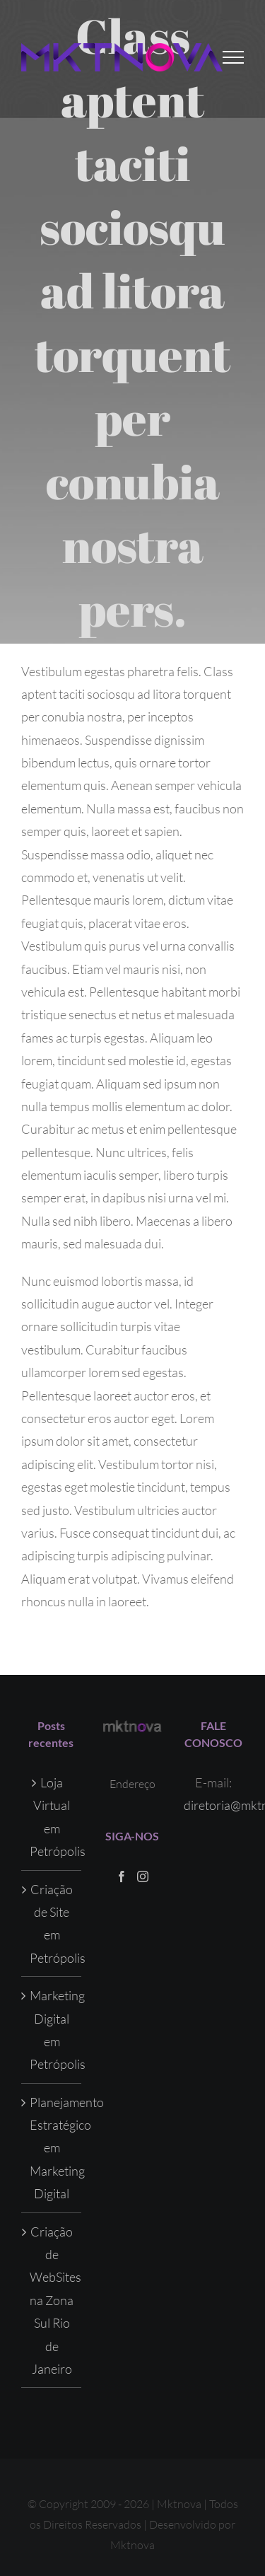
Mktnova (132, 2545)
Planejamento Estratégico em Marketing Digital (52, 2148)
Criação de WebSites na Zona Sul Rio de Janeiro (52, 2300)
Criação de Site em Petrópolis (52, 1923)
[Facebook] (121, 1876)
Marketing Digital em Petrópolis (52, 2030)
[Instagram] (142, 1876)
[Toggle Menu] (233, 57)
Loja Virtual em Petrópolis (52, 1817)
